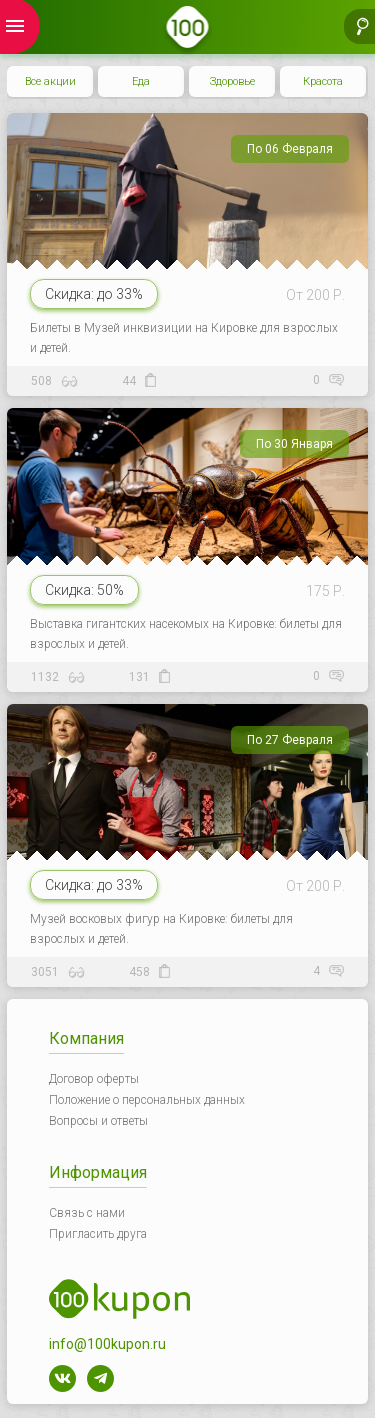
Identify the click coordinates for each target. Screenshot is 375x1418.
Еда (141, 81)
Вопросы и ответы (98, 1121)
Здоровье (232, 81)
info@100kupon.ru (107, 1344)
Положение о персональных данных (147, 1100)
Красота (323, 81)
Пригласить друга (98, 1234)
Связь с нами (87, 1213)
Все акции (50, 81)
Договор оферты (94, 1079)
